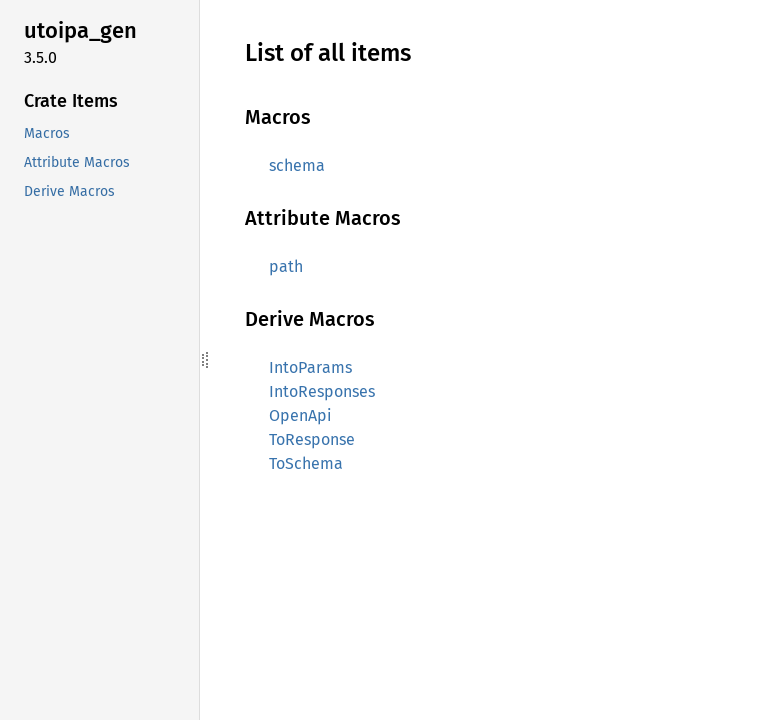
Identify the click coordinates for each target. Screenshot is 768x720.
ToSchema (306, 463)
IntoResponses (322, 391)
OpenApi (300, 415)
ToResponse (312, 439)
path (286, 266)
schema (297, 165)
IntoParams (310, 367)
